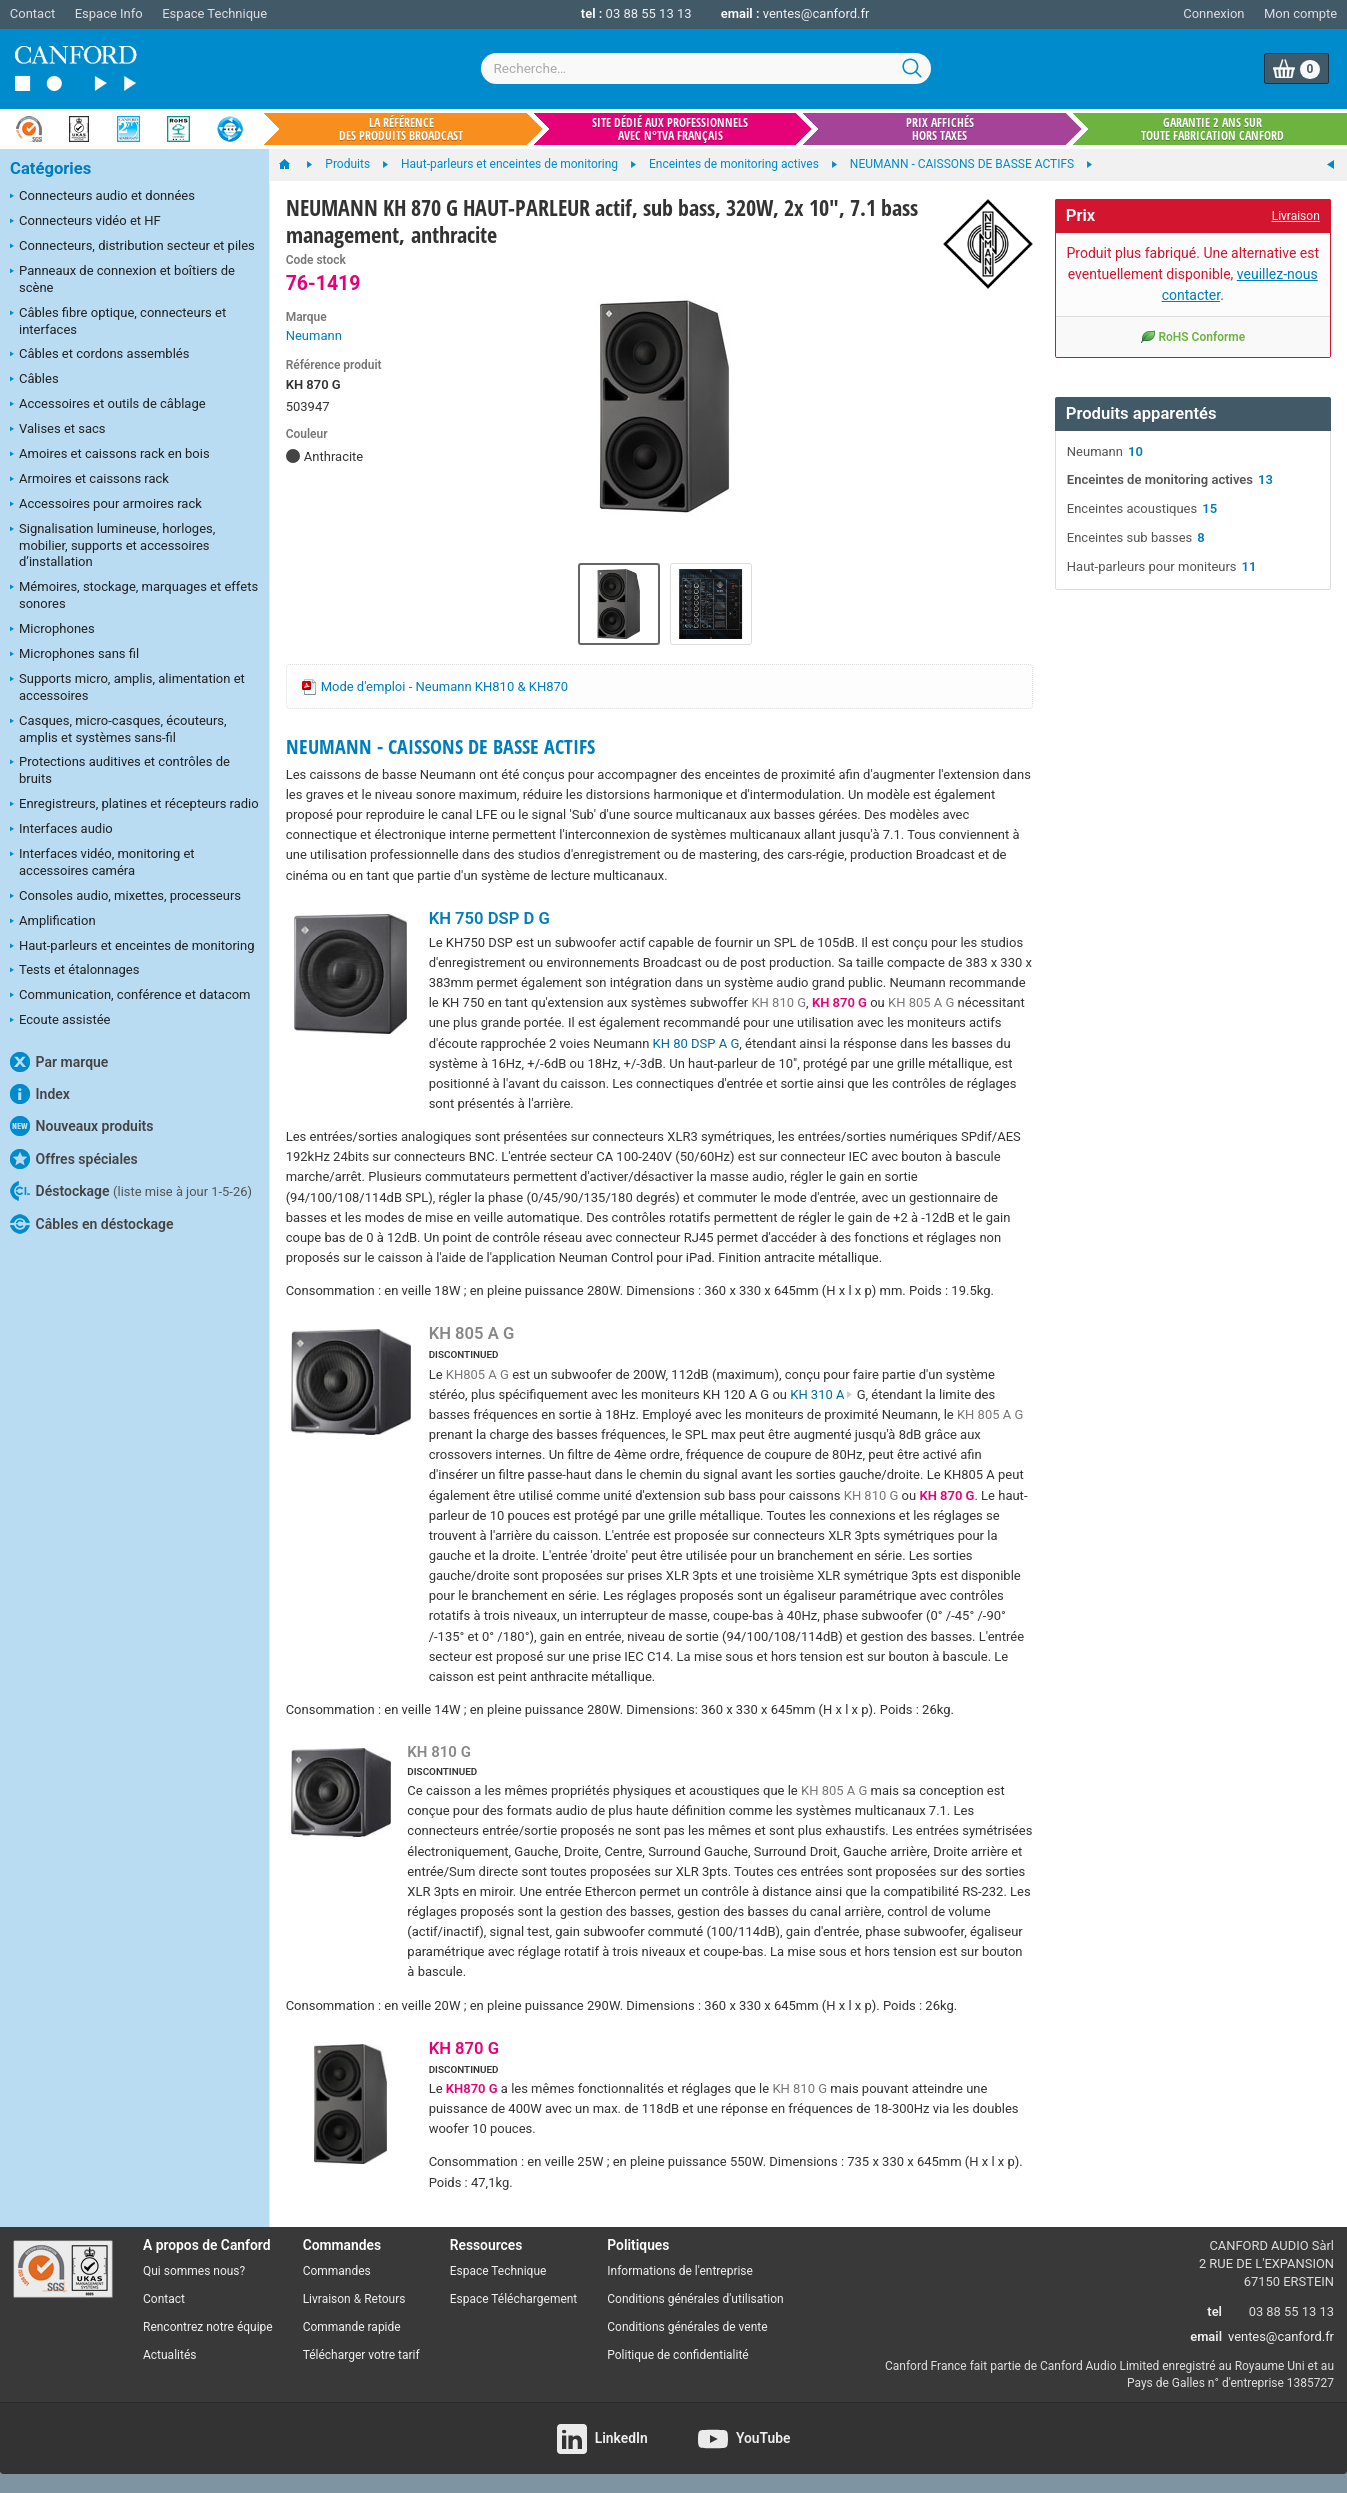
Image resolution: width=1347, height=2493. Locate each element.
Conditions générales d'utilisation (695, 2299)
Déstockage (131, 1191)
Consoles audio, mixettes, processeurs (125, 897)
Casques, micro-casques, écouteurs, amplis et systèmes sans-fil (118, 729)
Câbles (34, 380)
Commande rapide (352, 2327)
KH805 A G (477, 1374)
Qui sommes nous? (194, 2271)
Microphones (52, 630)
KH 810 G (778, 1002)
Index (40, 1094)
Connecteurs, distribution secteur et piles (132, 247)
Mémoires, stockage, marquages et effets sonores (134, 595)
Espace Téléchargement (514, 2299)
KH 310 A (821, 1394)
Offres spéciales (74, 1159)
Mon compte (1300, 13)
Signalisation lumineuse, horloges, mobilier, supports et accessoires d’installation (112, 545)
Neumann (314, 335)
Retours (384, 2299)
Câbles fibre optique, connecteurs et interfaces (118, 321)
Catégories (50, 168)
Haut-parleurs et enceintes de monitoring (132, 947)
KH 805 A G (921, 1002)
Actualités (169, 2355)
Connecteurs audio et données (102, 197)
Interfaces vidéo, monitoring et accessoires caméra (102, 862)
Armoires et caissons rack (89, 480)
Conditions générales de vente (687, 2327)
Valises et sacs (58, 430)
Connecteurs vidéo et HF (85, 222)
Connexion (1213, 13)
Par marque (59, 1062)
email (1206, 2336)
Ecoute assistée (60, 1021)
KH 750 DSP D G (489, 918)
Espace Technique (214, 13)
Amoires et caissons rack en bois (110, 455)
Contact (32, 13)
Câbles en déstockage (92, 1224)
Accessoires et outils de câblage (108, 405)
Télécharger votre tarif (361, 2355)
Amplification (53, 922)
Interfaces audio (61, 830)
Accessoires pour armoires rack (106, 505)
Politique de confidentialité (677, 2355)
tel (1214, 2311)
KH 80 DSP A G (696, 1043)
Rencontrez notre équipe (208, 2327)
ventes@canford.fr (816, 13)
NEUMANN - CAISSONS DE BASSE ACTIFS (440, 746)
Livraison (1296, 216)
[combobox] (706, 68)
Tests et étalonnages (74, 971)
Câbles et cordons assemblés (99, 355)
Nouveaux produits (81, 1126)
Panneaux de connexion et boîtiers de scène (122, 279)
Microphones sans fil (74, 655)
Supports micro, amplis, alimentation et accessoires (127, 687)
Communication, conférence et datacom (130, 996)
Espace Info (109, 13)
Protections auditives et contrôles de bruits (120, 770)
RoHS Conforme (1192, 336)
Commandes (337, 2271)
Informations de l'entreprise (680, 2271)
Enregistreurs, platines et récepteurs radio (134, 805)
